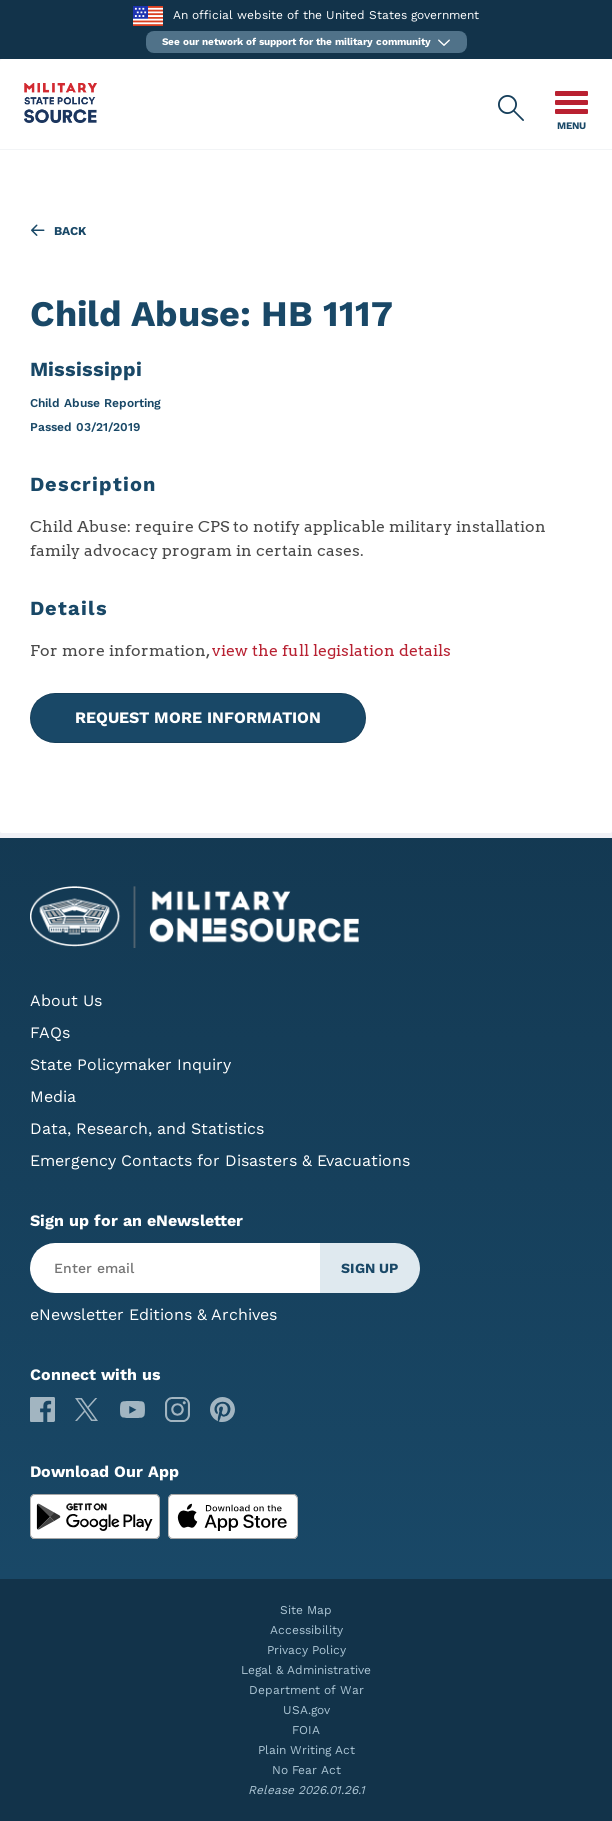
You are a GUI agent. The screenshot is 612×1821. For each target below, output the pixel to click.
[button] (306, 42)
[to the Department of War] (147, 15)
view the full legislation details (331, 650)
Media (53, 1096)
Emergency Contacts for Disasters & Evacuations (220, 1160)
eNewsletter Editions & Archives (153, 1314)
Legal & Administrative (306, 1670)
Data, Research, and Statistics (147, 1128)
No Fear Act (306, 1770)
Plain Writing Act (306, 1750)
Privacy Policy (306, 1650)
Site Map (306, 1610)
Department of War (306, 1690)
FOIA (306, 1730)
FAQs (50, 1032)
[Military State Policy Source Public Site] (60, 117)
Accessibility (306, 1630)
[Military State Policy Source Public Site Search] (512, 109)
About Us (66, 1000)
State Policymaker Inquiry (130, 1064)
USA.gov (306, 1710)
